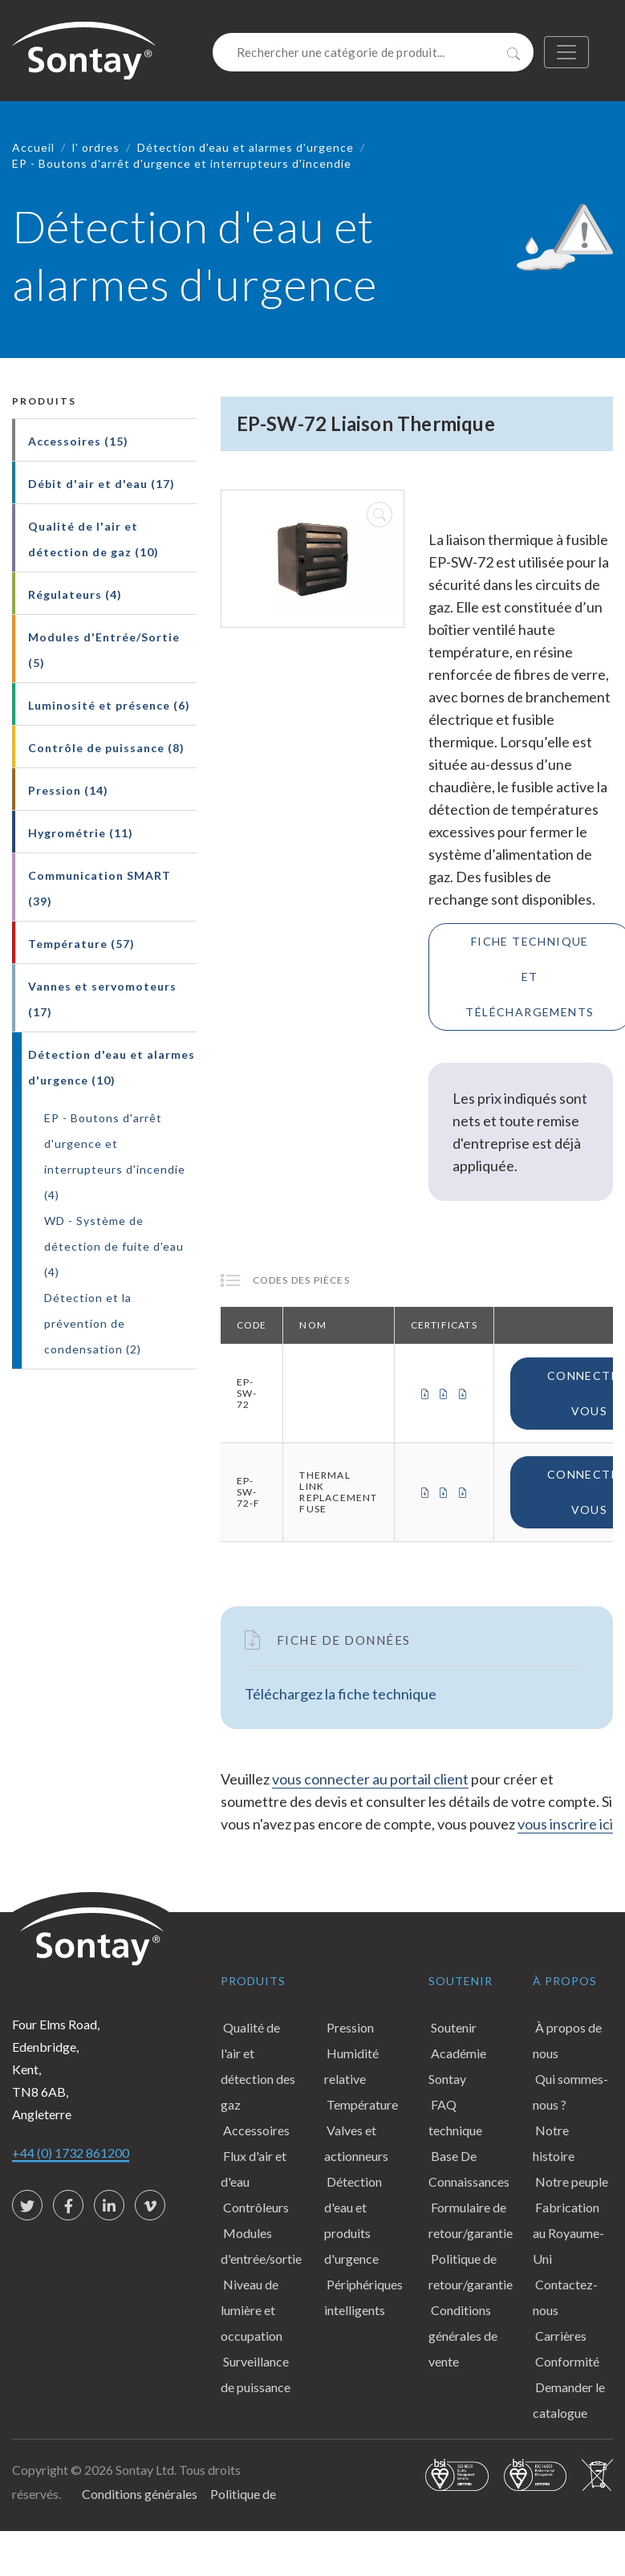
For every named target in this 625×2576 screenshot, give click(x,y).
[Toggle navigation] (566, 52)
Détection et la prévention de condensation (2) (92, 1323)
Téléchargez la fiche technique (340, 1694)
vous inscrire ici (565, 1824)
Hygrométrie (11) (80, 833)
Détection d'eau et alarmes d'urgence (245, 147)
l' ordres (96, 147)
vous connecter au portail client (370, 1779)
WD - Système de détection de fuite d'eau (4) (114, 1246)
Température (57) (81, 943)
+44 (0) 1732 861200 (70, 2152)
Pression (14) (68, 790)
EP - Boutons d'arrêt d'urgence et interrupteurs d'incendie (181, 163)
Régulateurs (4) (75, 594)
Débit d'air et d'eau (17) (101, 483)
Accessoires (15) (78, 441)
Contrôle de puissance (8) (106, 748)
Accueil (33, 147)
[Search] (373, 52)
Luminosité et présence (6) (109, 705)
